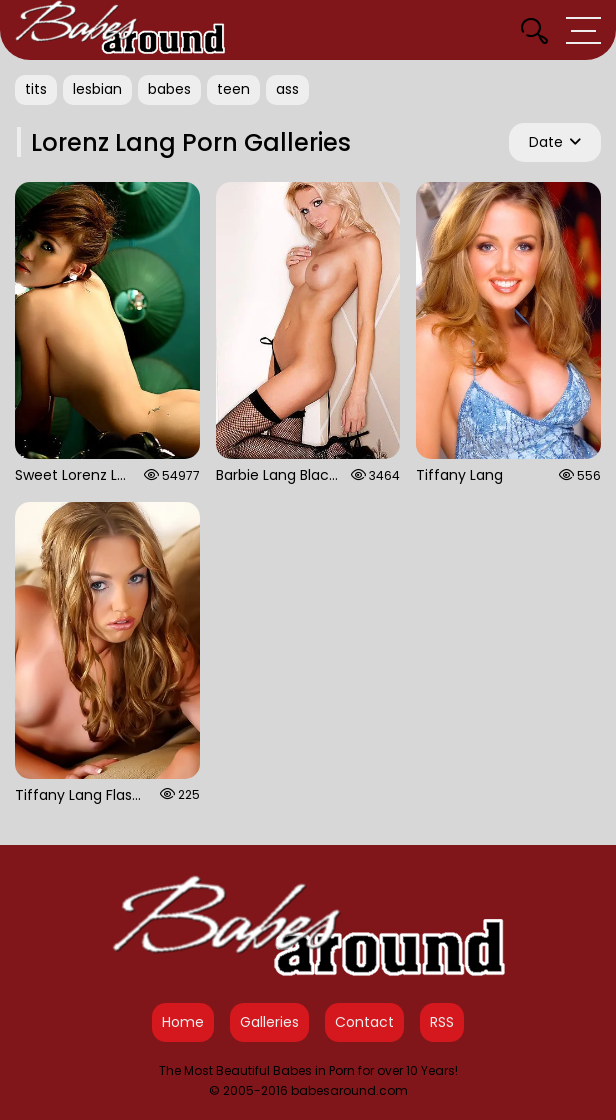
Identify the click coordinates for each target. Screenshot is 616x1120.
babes (169, 89)
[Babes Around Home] (120, 30)
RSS (442, 1022)
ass (287, 89)
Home (183, 1022)
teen (233, 89)
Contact (364, 1022)
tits (36, 89)
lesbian (97, 89)
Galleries (269, 1022)
